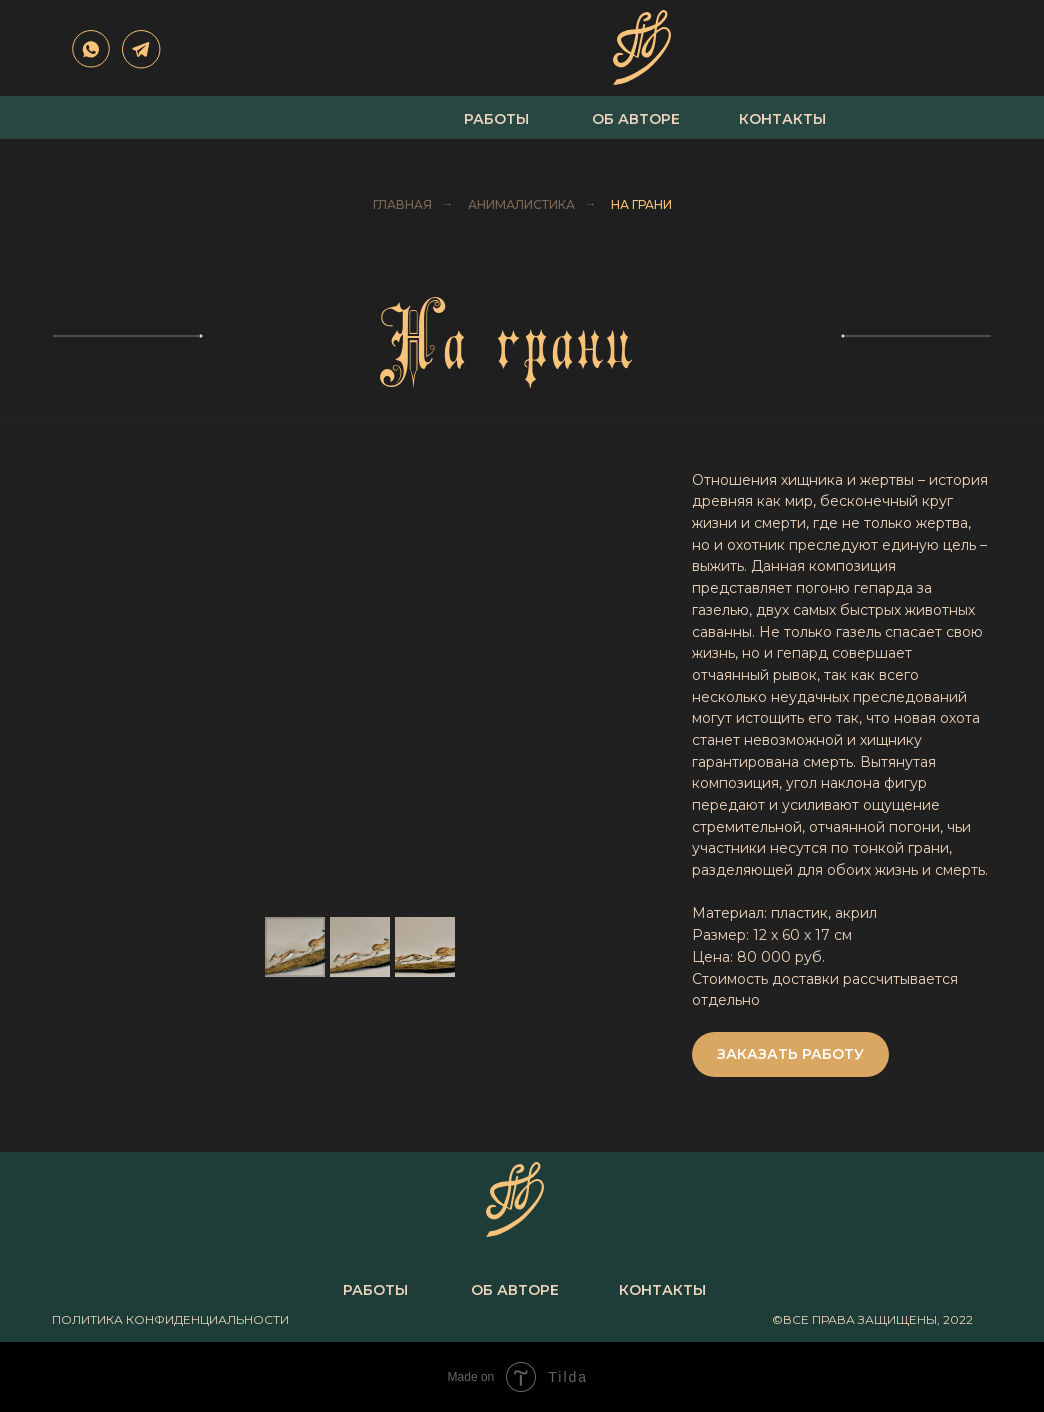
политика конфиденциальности (170, 1319)
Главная (402, 204)
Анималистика (521, 204)
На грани (641, 204)
